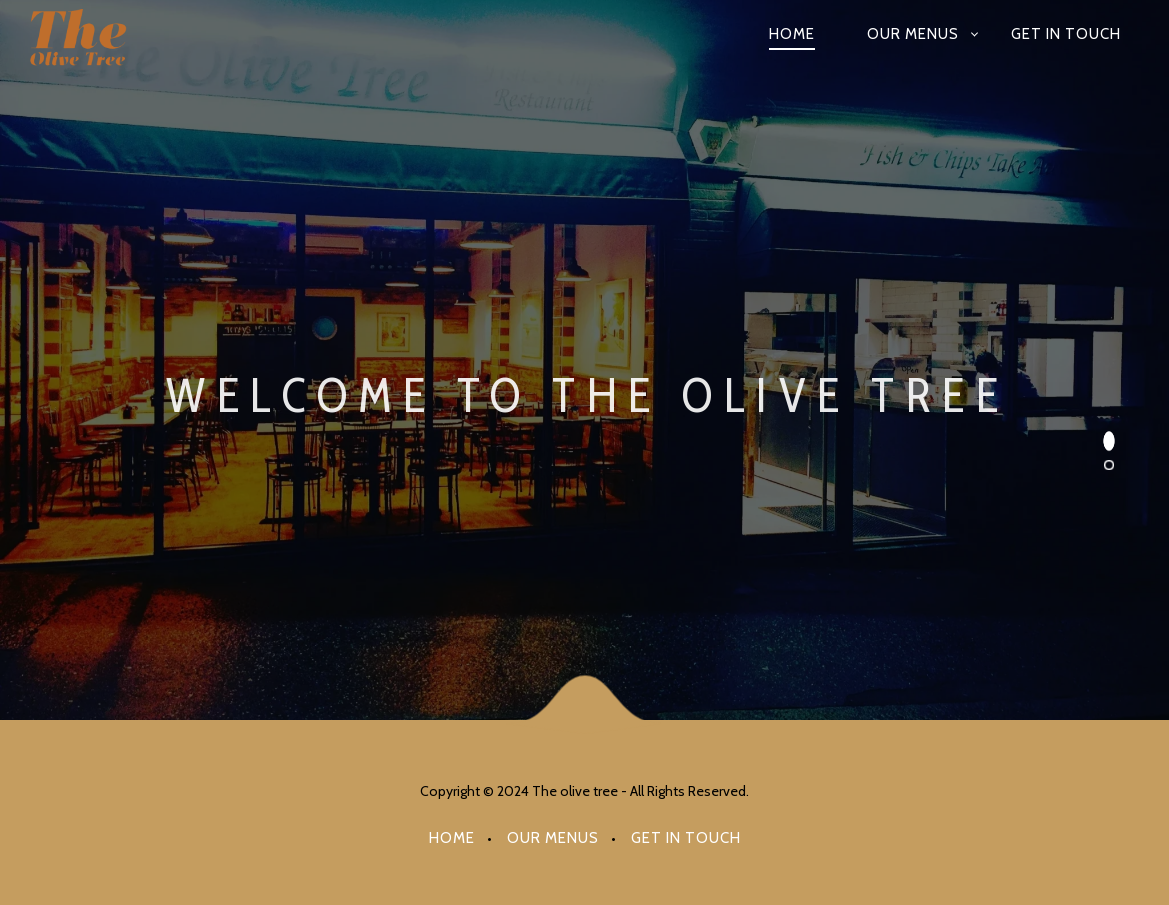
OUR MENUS (913, 34)
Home (792, 34)
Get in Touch (1066, 34)
